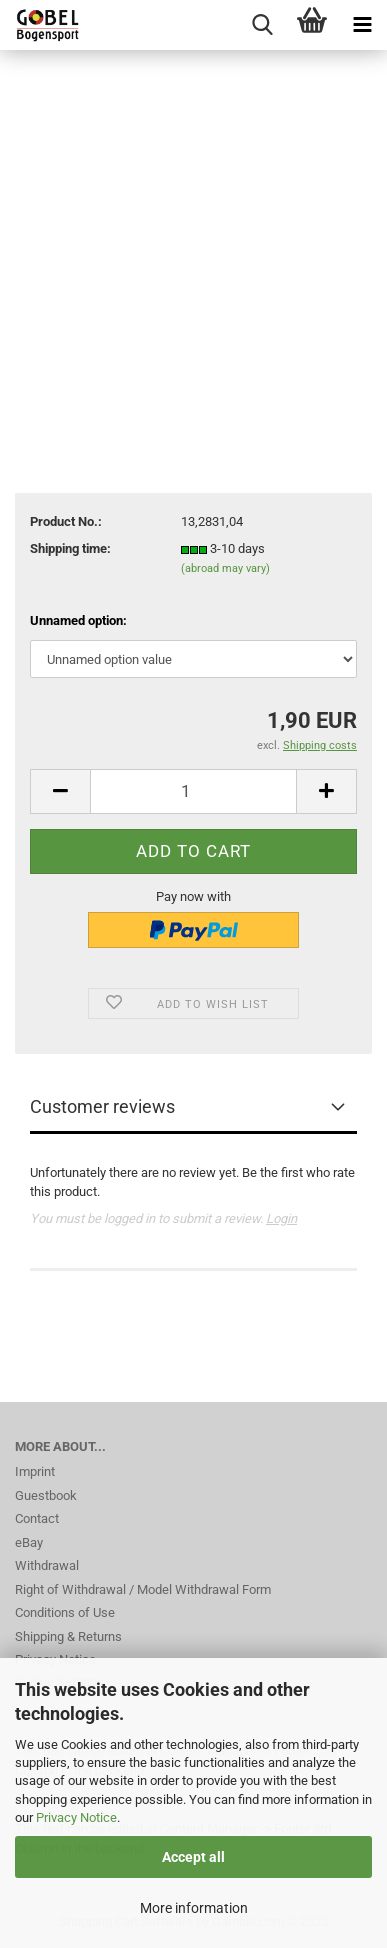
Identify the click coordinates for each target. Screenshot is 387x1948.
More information (194, 1908)
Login (281, 1218)
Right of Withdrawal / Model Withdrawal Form (143, 1589)
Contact (37, 1518)
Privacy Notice (76, 1817)
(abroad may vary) (225, 568)
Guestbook (46, 1495)
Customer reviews (102, 1106)
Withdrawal (47, 1565)
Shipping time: (70, 548)
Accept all (193, 1857)
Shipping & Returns (68, 1636)
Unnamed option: (78, 620)
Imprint (35, 1471)
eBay (29, 1542)
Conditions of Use (65, 1612)
